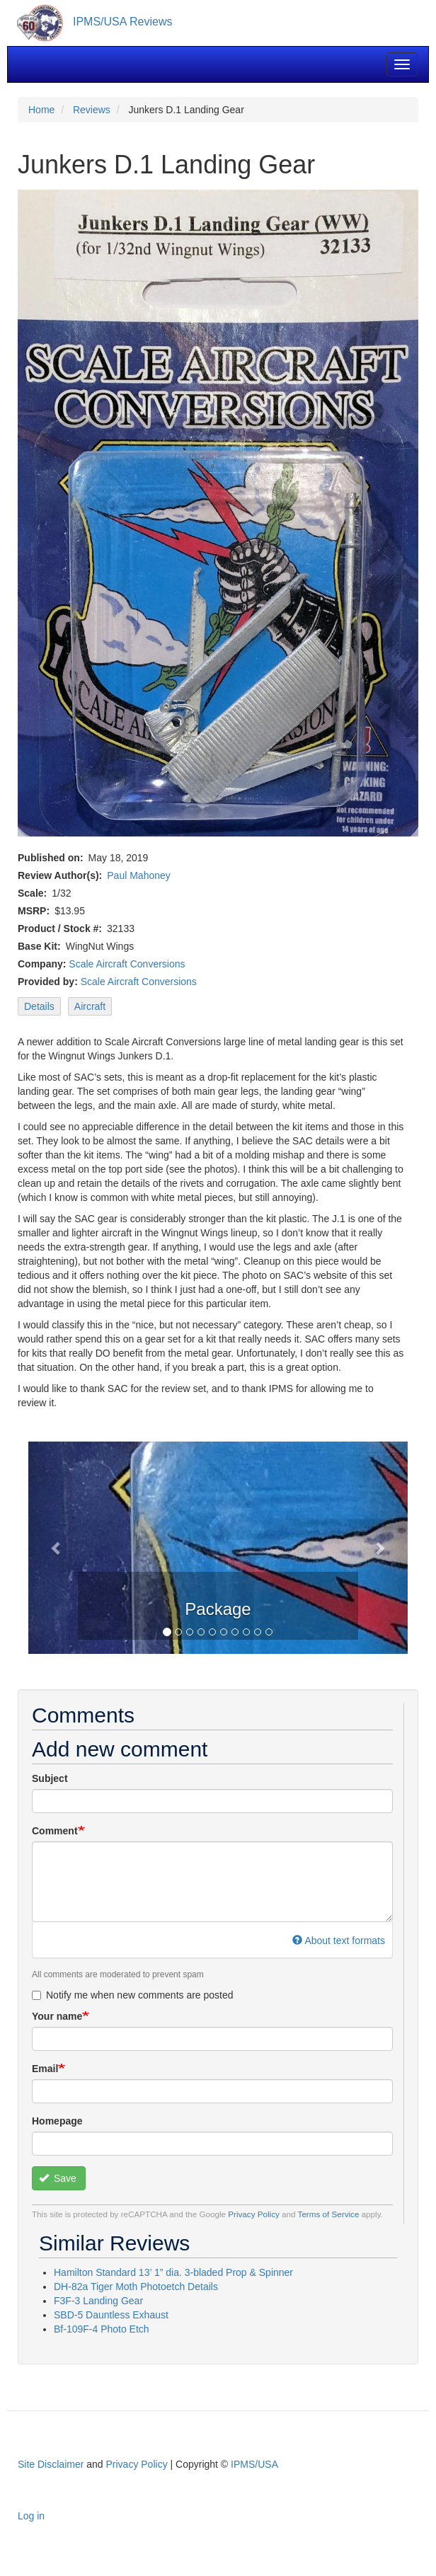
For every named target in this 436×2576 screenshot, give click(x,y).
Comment (55, 1830)
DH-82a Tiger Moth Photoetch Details (136, 2286)
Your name (57, 2016)
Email (45, 2068)
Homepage (57, 2121)
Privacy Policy (254, 2214)
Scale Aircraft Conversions (127, 964)
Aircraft (89, 1006)
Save (57, 2178)
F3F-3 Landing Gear (98, 2300)
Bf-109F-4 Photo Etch (101, 2329)
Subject (50, 1778)
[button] (56, 1548)
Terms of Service (329, 2214)
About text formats (338, 1940)
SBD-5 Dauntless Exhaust (111, 2315)
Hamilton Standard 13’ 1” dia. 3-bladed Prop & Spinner (173, 2272)
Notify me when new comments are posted (133, 1995)
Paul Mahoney (139, 875)
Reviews (91, 109)
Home (41, 109)
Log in (31, 2516)
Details (39, 1006)
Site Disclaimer (51, 2464)
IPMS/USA (254, 2464)
